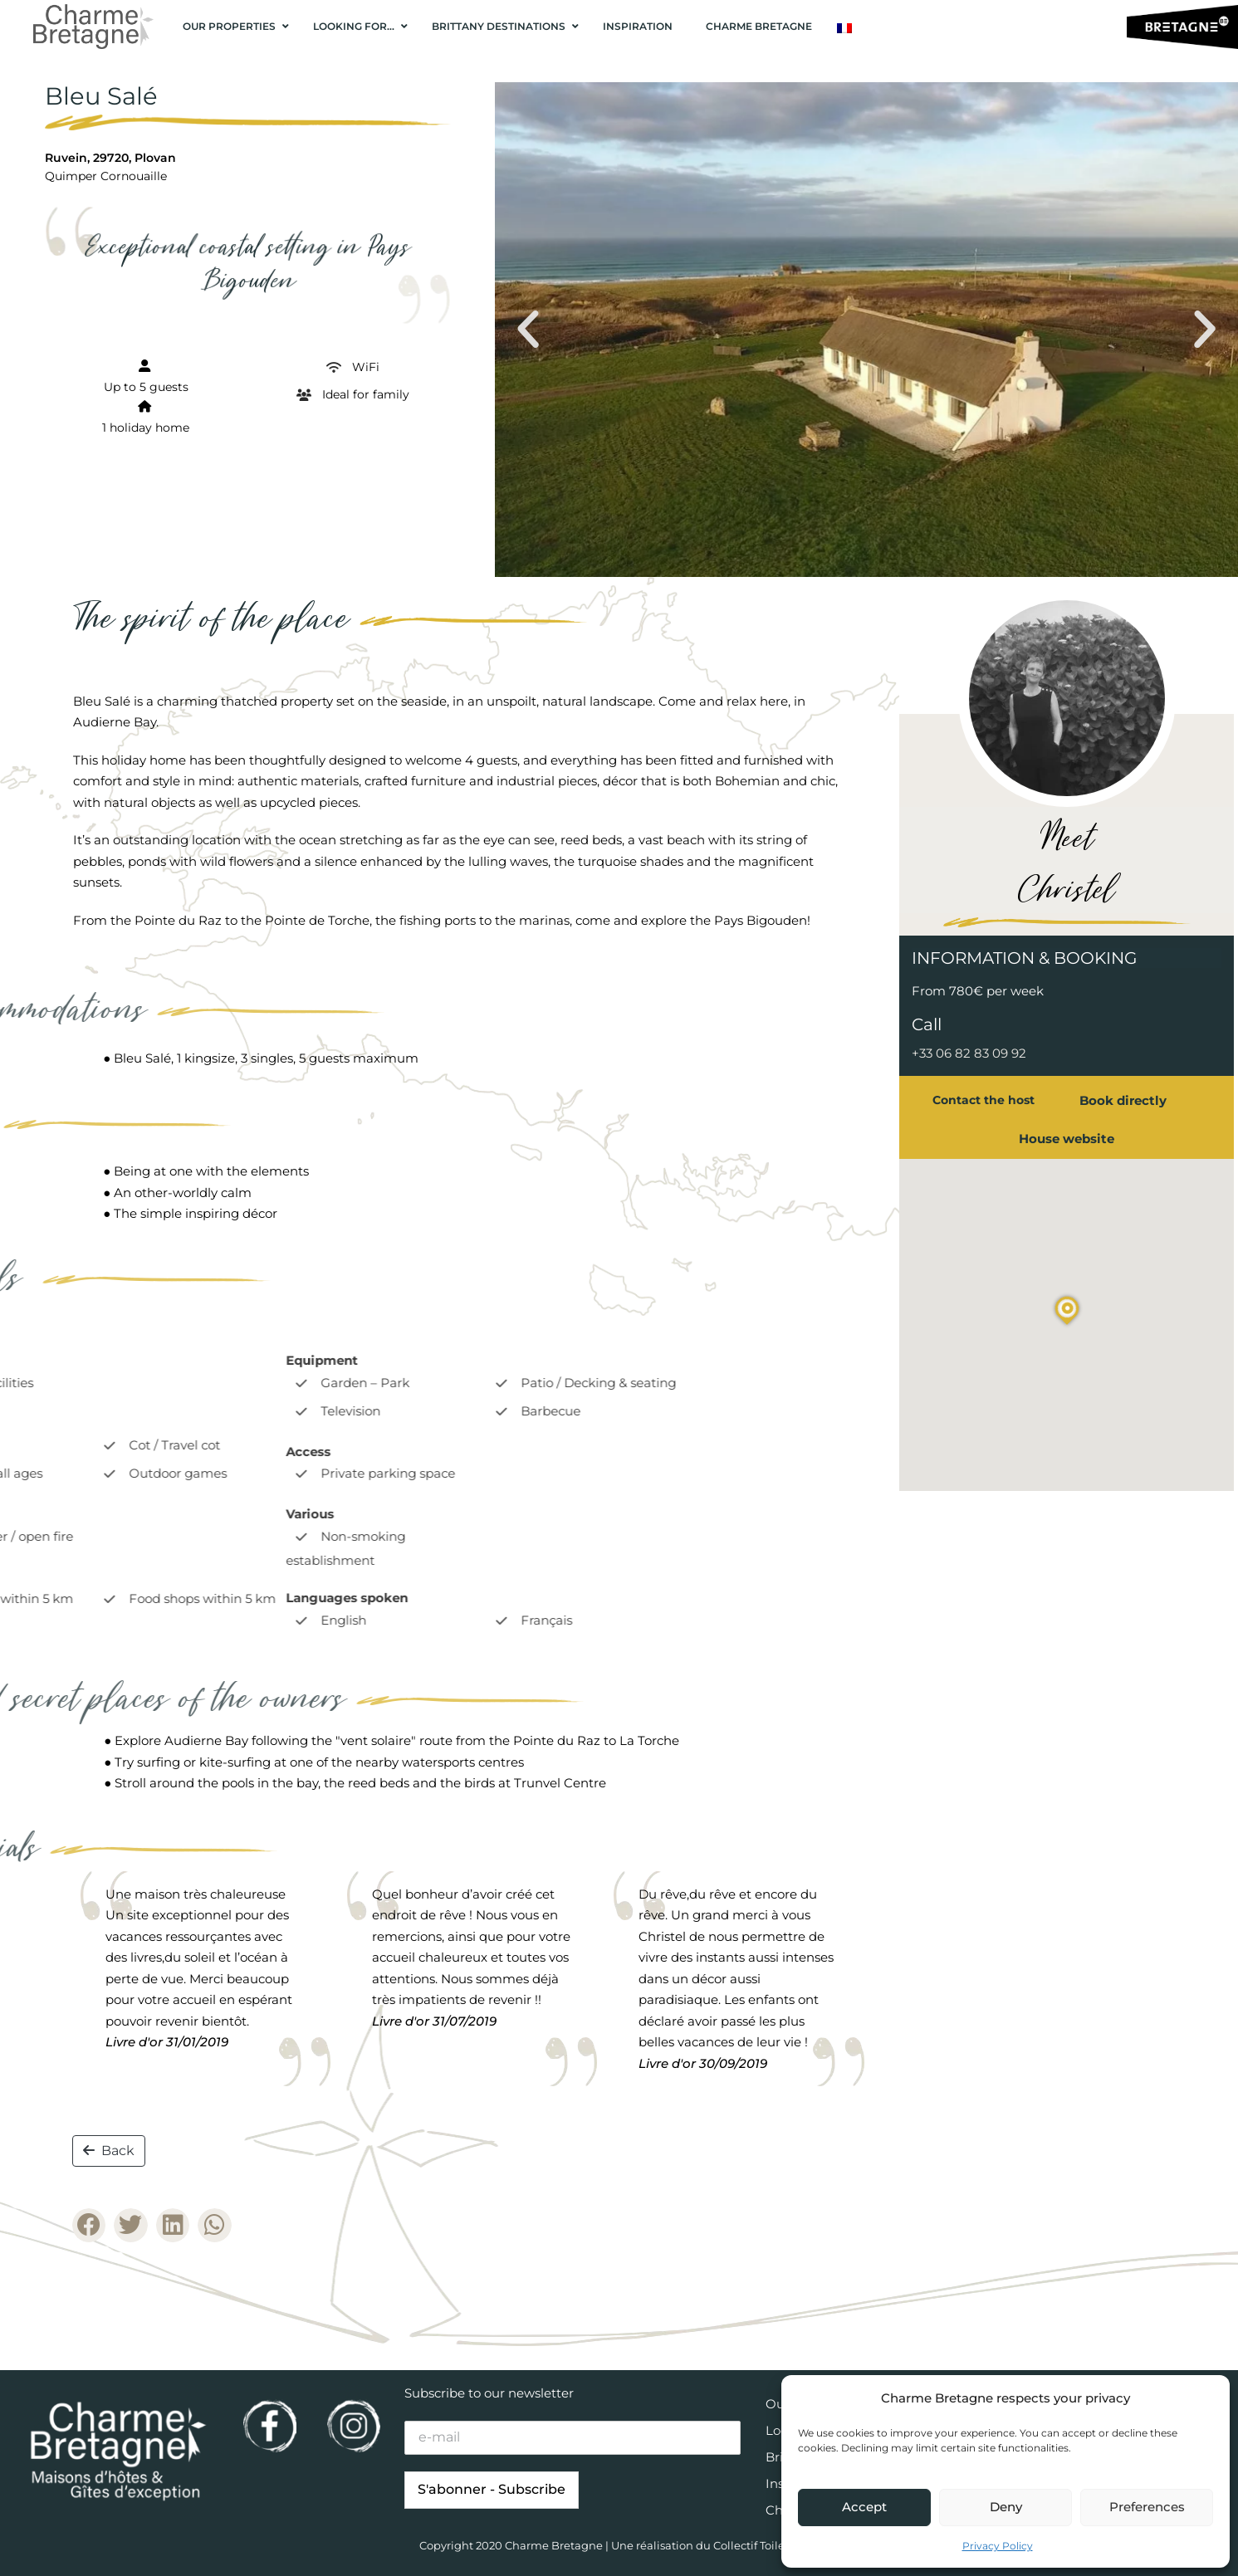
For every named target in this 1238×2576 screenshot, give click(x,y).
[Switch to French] (844, 28)
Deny (1006, 2507)
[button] (528, 329)
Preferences (1147, 2507)
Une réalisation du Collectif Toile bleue (715, 2545)
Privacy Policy (997, 2545)
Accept (864, 2507)
